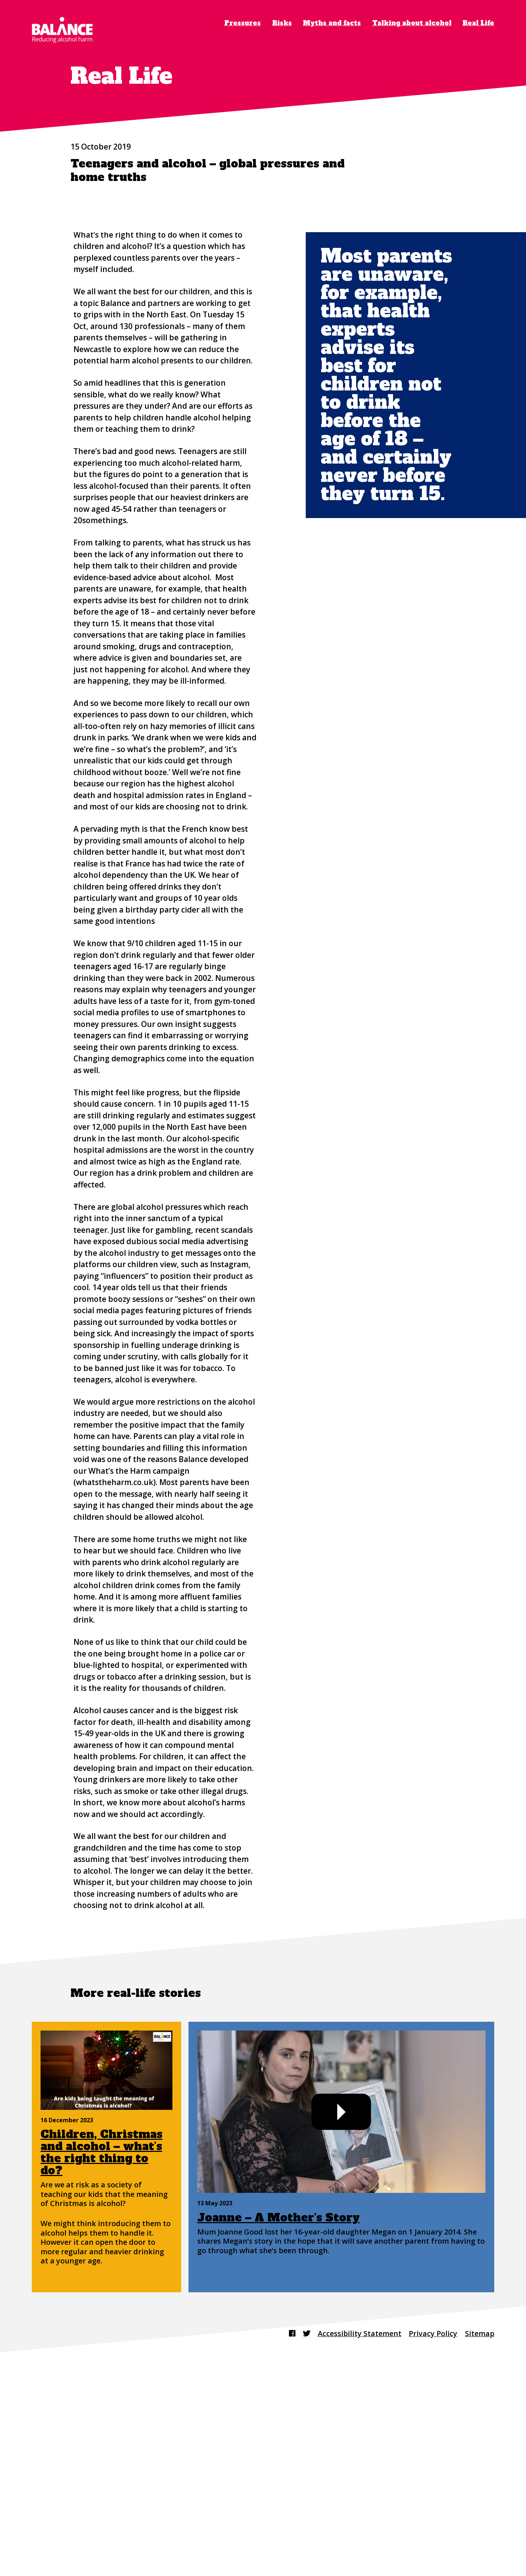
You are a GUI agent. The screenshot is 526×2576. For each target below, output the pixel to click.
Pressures (242, 23)
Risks (282, 23)
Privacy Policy (431, 2535)
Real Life (478, 23)
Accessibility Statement (355, 2535)
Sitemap (479, 2535)
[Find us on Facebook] (286, 2535)
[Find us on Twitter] (301, 2535)
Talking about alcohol (411, 23)
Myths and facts (332, 23)
